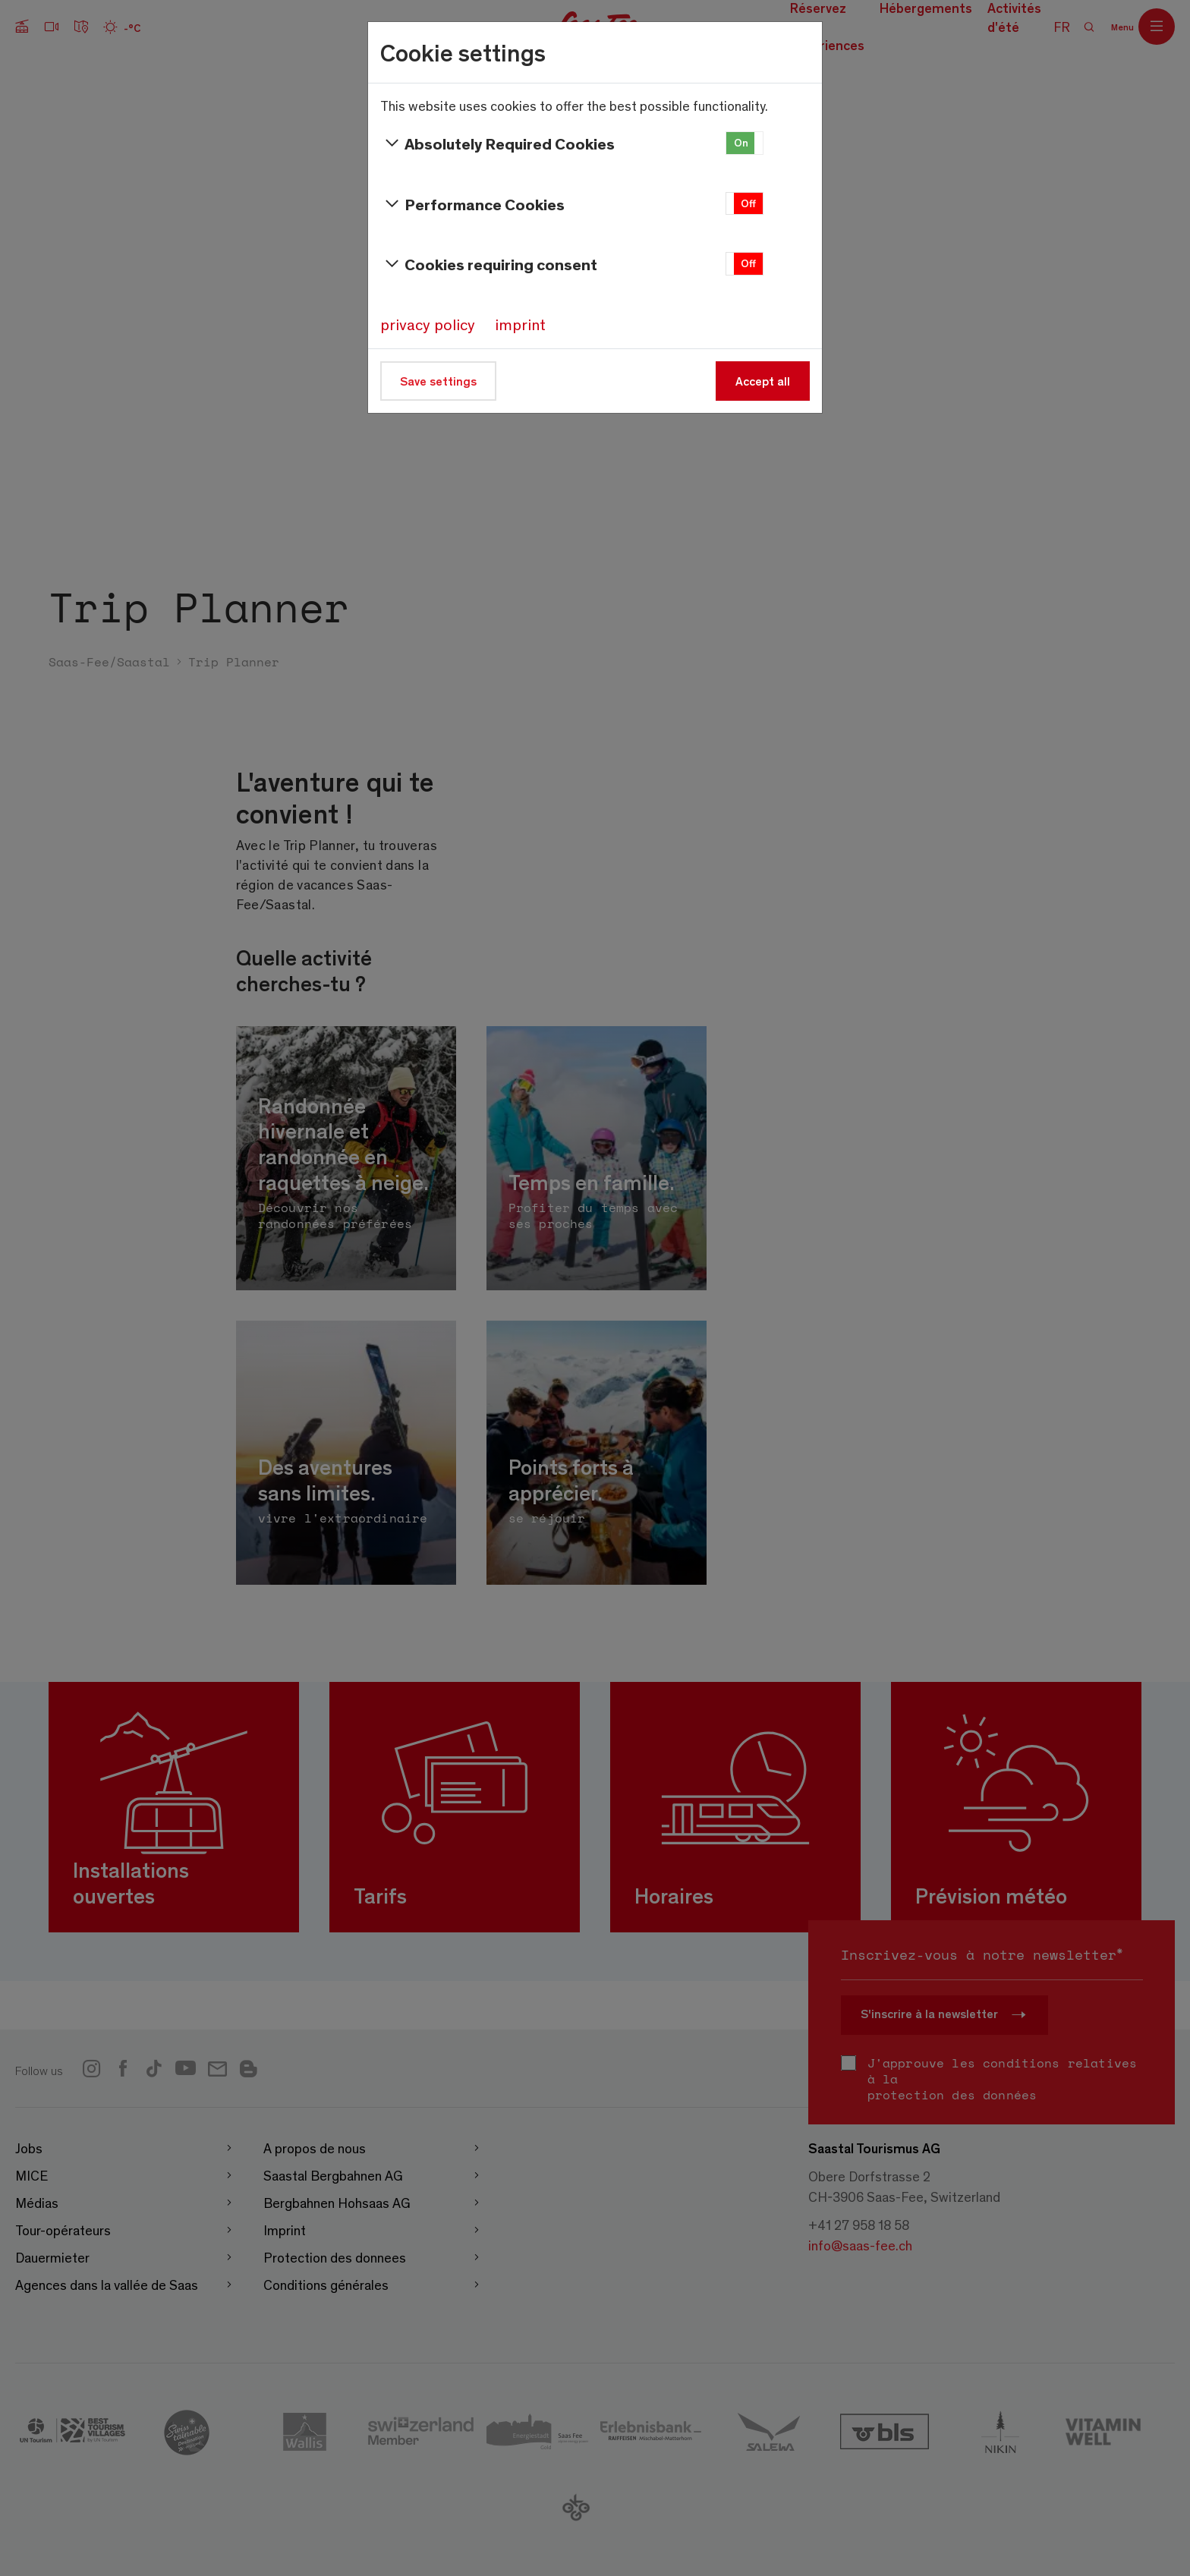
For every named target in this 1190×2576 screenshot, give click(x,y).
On (741, 142)
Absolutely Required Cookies (497, 143)
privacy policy (427, 324)
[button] (744, 143)
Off (748, 203)
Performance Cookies (472, 204)
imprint (520, 324)
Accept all (762, 381)
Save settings (438, 381)
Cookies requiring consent (488, 264)
